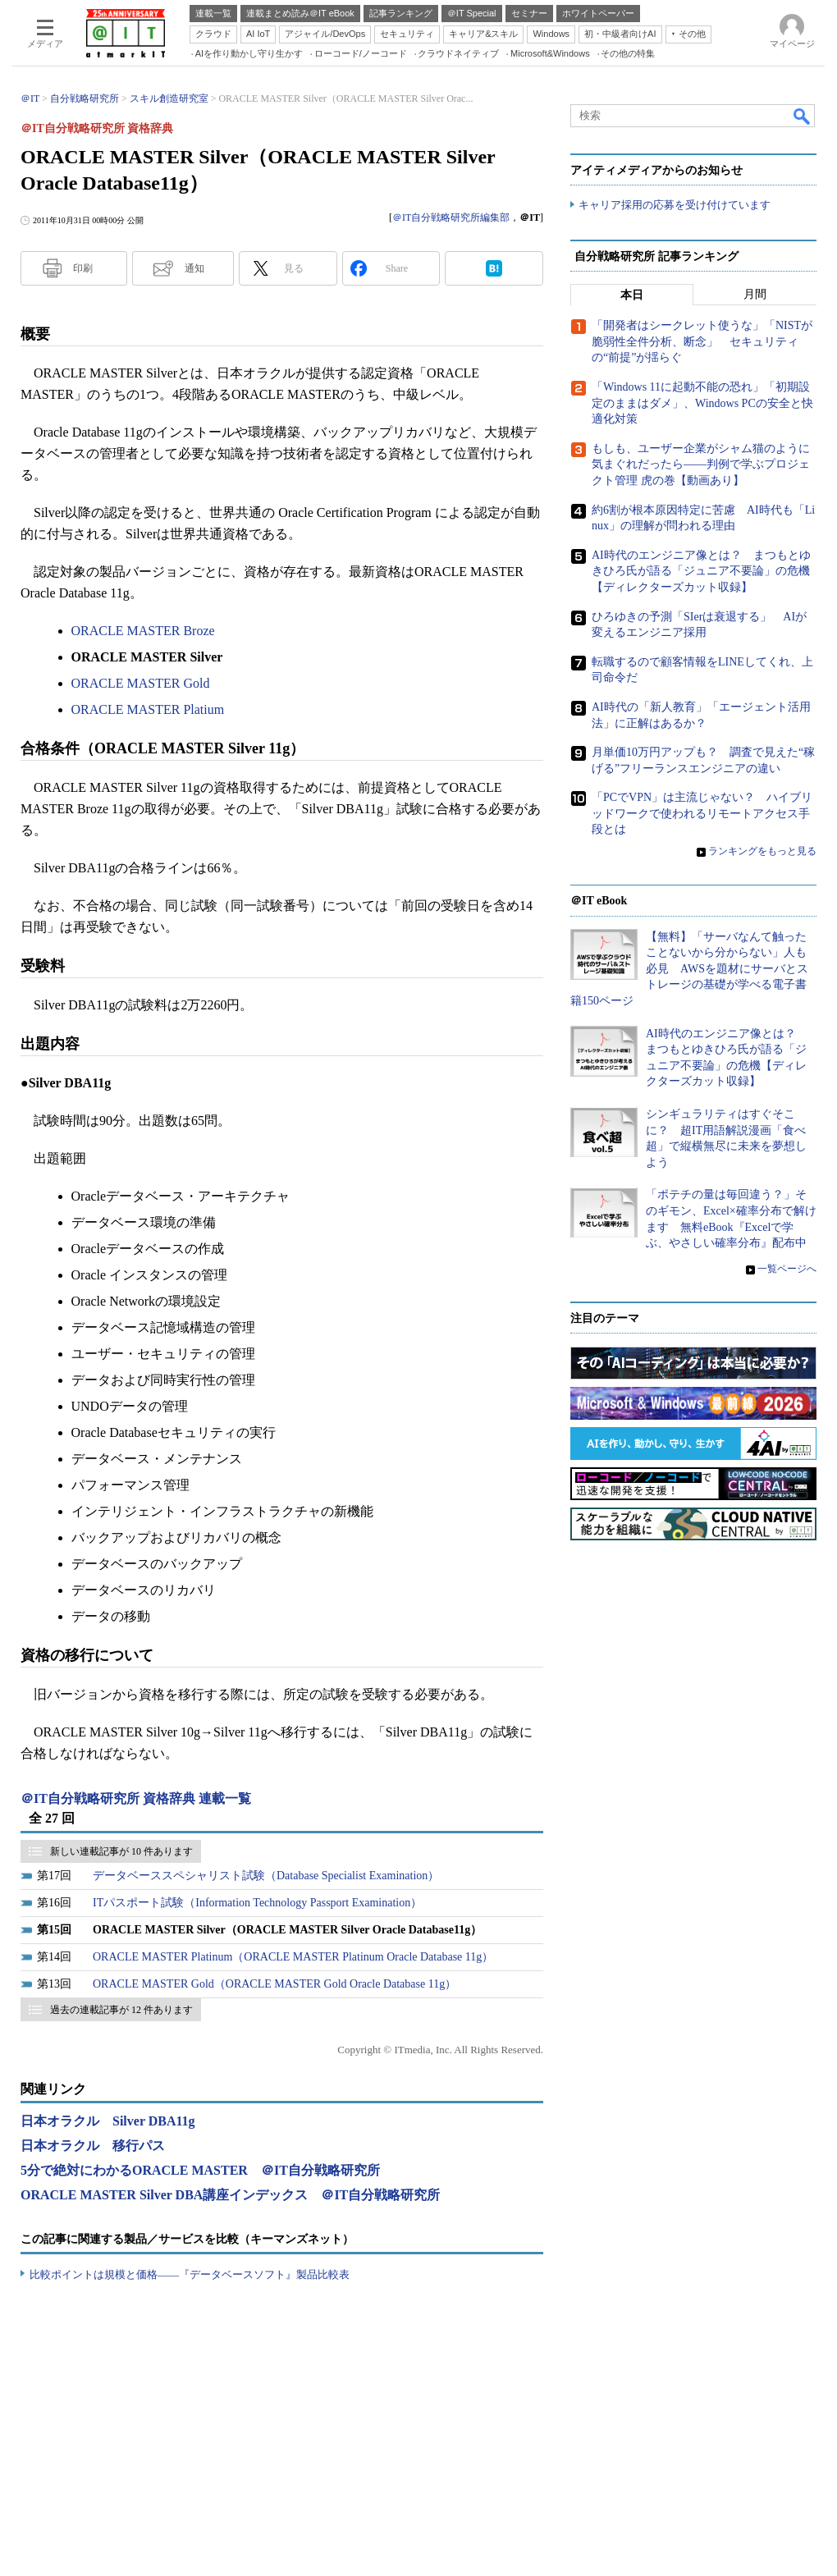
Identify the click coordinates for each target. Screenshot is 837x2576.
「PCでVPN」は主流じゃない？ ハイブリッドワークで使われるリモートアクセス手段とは (702, 814)
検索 (802, 115)
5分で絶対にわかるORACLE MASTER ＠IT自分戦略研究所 (200, 2170)
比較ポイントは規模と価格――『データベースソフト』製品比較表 (190, 2274)
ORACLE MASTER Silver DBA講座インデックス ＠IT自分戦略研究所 (230, 2195)
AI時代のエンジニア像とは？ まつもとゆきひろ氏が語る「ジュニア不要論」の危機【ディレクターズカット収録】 (701, 571)
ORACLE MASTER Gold (140, 683)
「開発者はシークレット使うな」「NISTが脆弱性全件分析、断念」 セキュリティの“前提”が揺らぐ (702, 342)
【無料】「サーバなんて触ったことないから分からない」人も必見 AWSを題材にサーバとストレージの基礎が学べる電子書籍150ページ (689, 969)
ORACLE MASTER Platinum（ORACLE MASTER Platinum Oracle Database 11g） (293, 1957)
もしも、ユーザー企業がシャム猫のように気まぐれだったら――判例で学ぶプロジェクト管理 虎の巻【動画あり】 (701, 464)
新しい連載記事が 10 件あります (121, 1851)
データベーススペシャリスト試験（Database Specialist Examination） (266, 1875)
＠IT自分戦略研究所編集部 (451, 217)
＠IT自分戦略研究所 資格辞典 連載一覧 (136, 1798)
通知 (194, 268)
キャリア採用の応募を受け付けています (675, 205)
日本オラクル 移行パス (93, 2146)
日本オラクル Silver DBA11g (108, 2121)
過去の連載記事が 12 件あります (121, 2010)
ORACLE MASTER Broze (143, 631)
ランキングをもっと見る (762, 852)
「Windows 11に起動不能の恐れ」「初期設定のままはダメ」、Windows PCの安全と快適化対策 (702, 404)
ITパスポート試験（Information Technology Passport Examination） (257, 1903)
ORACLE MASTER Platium (148, 709)
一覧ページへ (786, 1268)
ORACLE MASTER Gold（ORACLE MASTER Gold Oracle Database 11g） (274, 1984)
